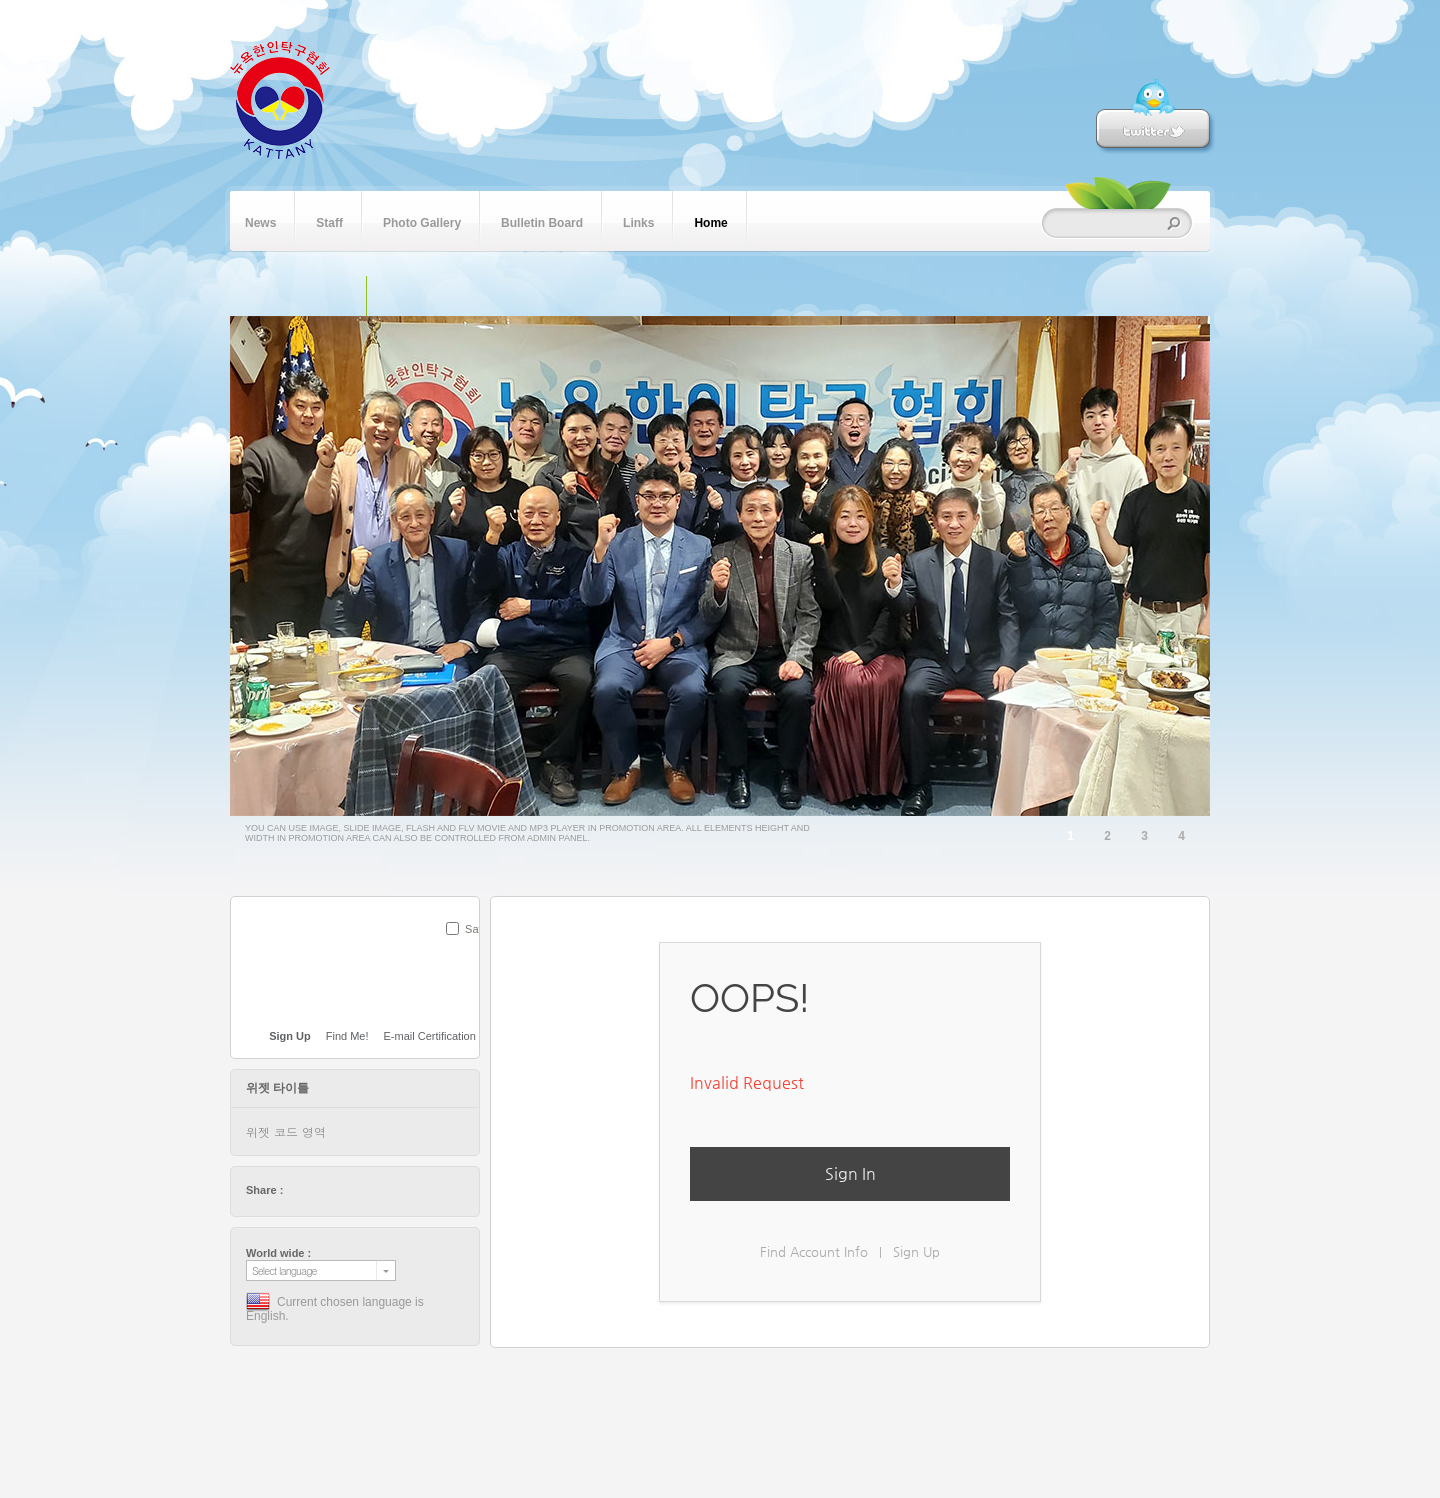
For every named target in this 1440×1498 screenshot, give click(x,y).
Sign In (850, 1173)
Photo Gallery (422, 221)
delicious (337, 1190)
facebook (318, 1190)
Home (710, 221)
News (260, 221)
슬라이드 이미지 (387, 296)
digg (356, 1190)
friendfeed (394, 1190)
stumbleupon (375, 1190)
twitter (299, 1190)
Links (638, 221)
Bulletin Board (542, 221)
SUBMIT (468, 955)
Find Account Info (814, 1251)
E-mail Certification (430, 1036)
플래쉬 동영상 (428, 296)
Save (477, 929)
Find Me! (347, 1036)
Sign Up (916, 1251)
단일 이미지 (345, 296)
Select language (284, 1270)
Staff (329, 221)
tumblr (413, 1190)
